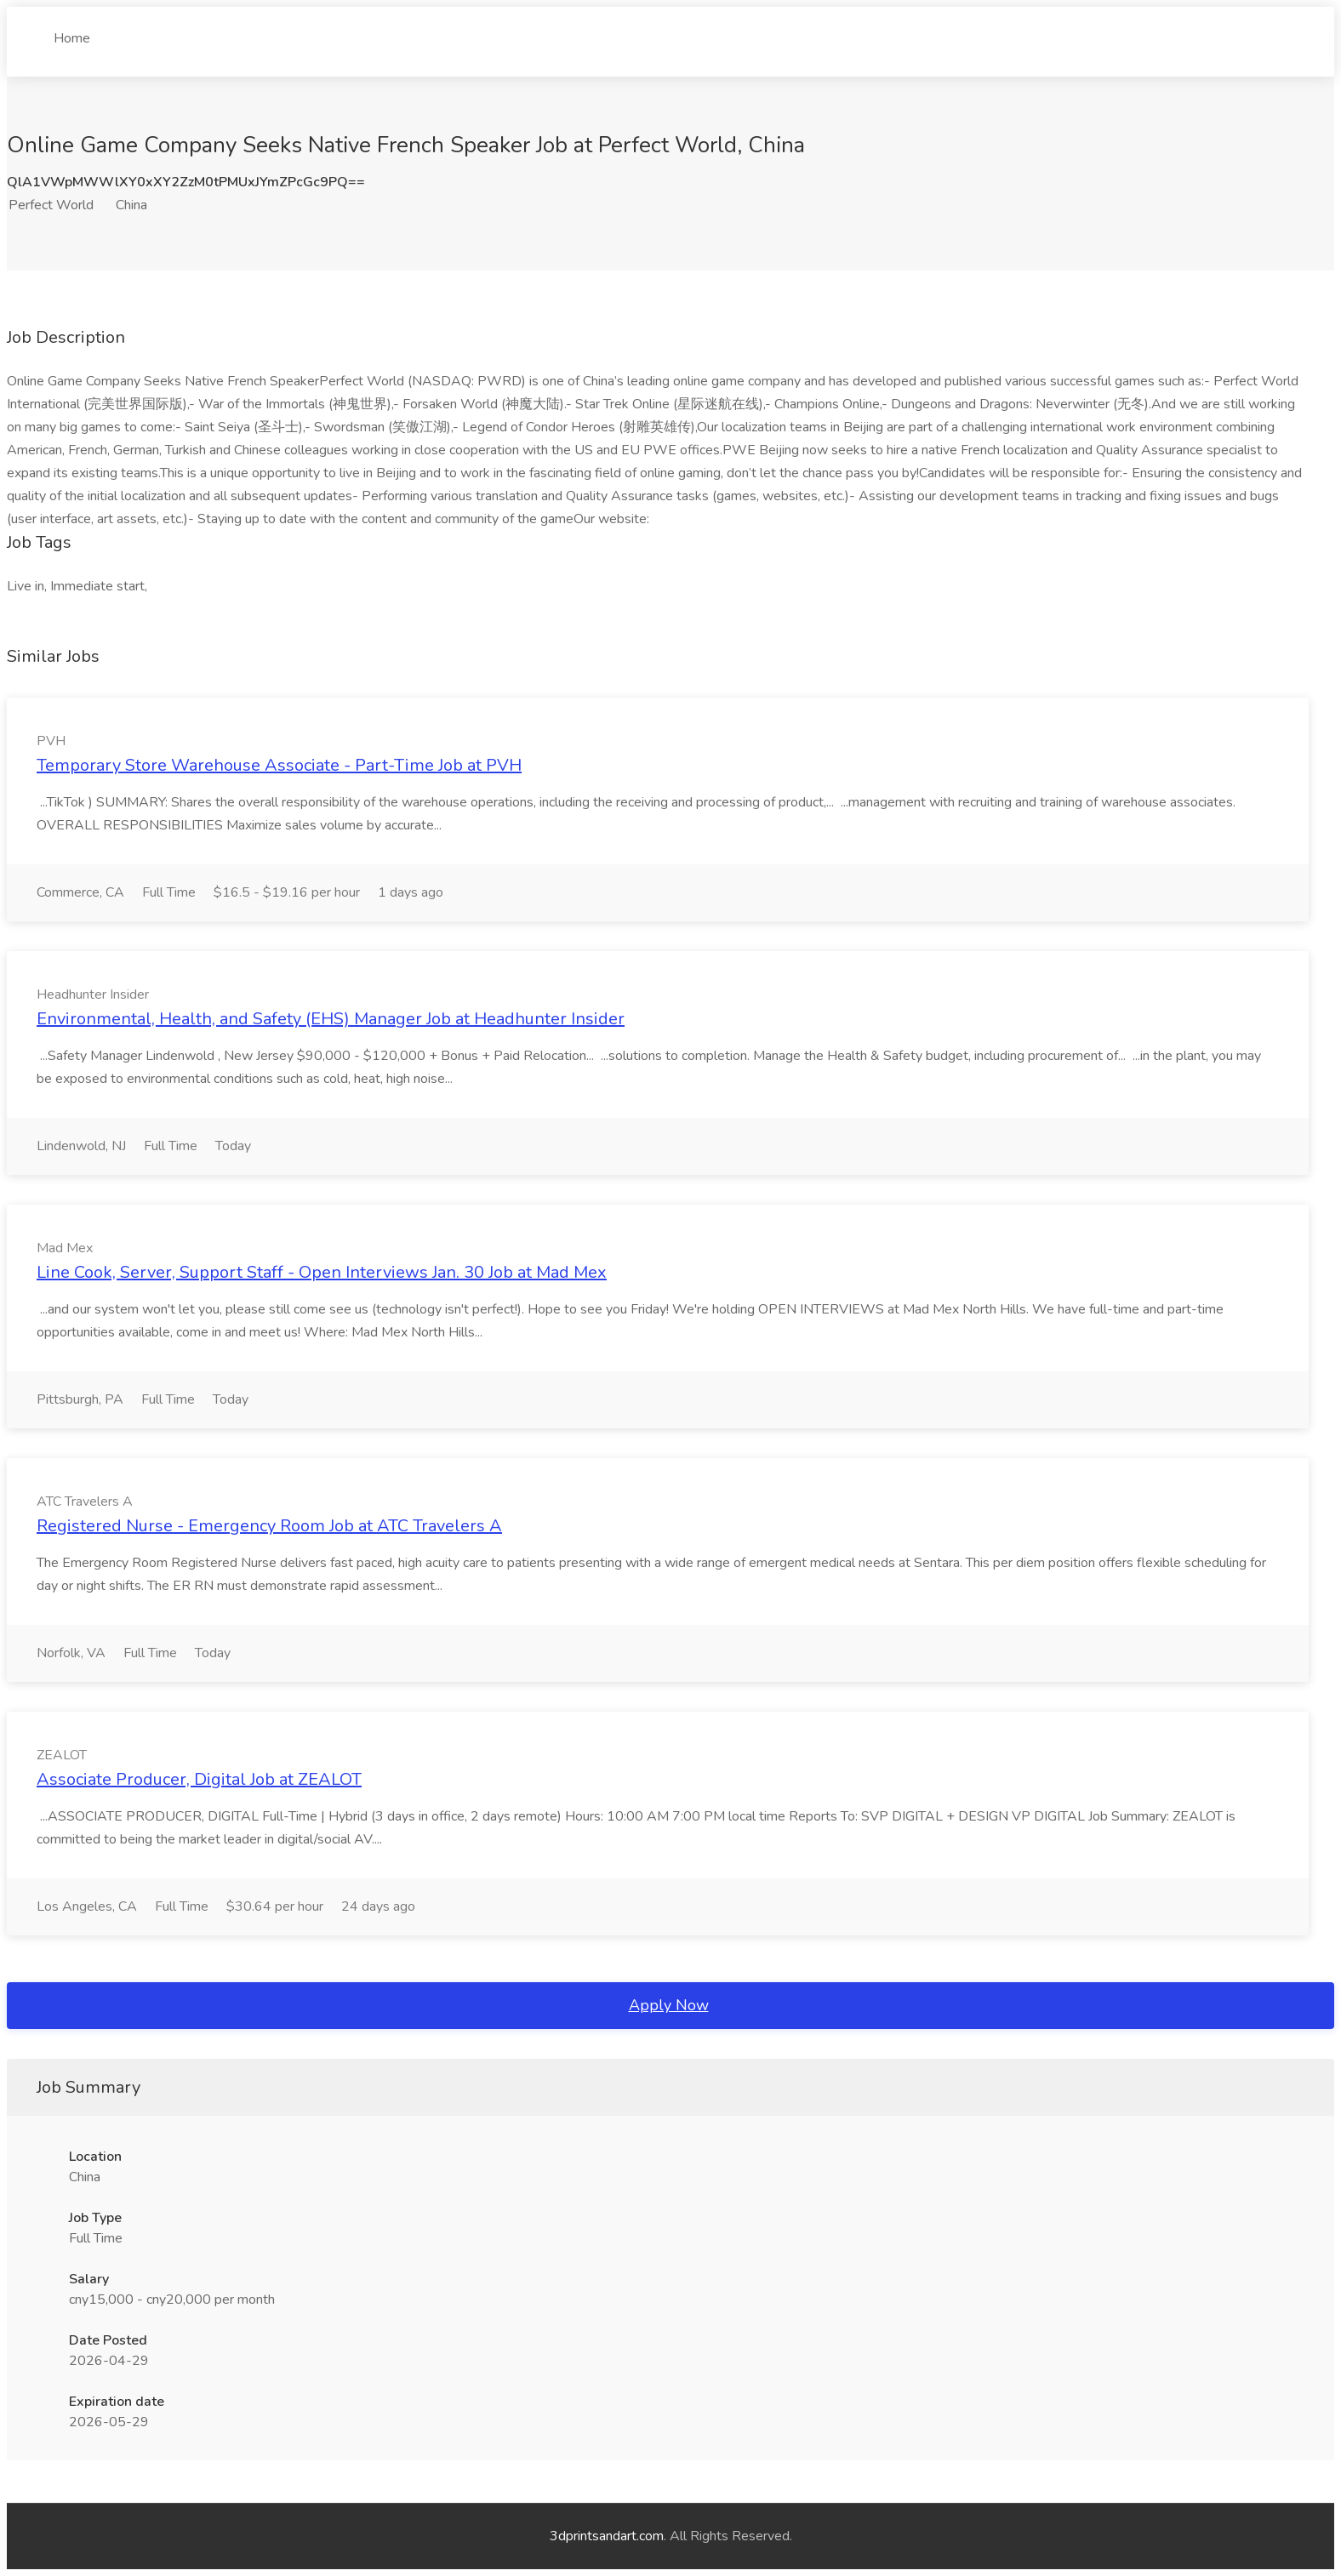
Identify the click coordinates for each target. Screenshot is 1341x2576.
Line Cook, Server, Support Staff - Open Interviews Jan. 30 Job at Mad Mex (322, 1272)
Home (72, 31)
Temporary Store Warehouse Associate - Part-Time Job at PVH (279, 765)
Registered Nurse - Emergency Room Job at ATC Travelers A (269, 1525)
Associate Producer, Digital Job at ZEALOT (199, 1779)
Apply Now (669, 2005)
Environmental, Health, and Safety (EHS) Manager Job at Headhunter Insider (331, 1018)
